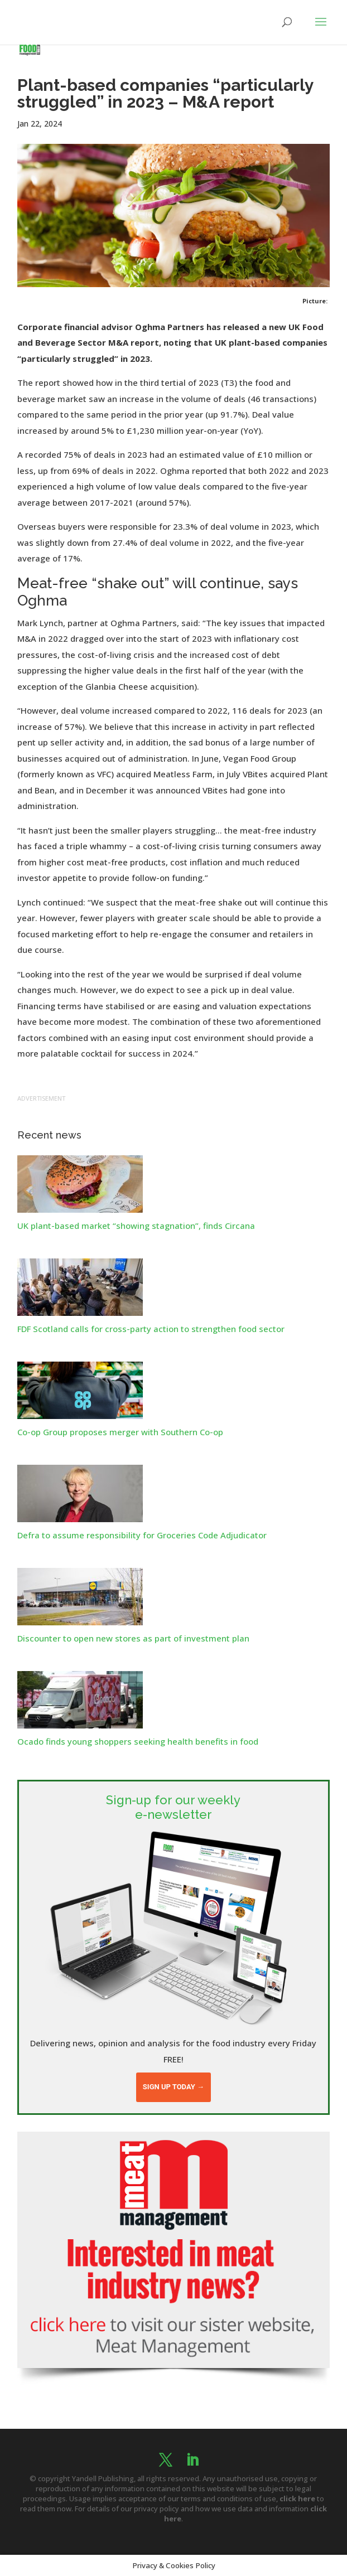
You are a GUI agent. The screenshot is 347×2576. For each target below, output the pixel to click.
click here (297, 2498)
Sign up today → (173, 2087)
